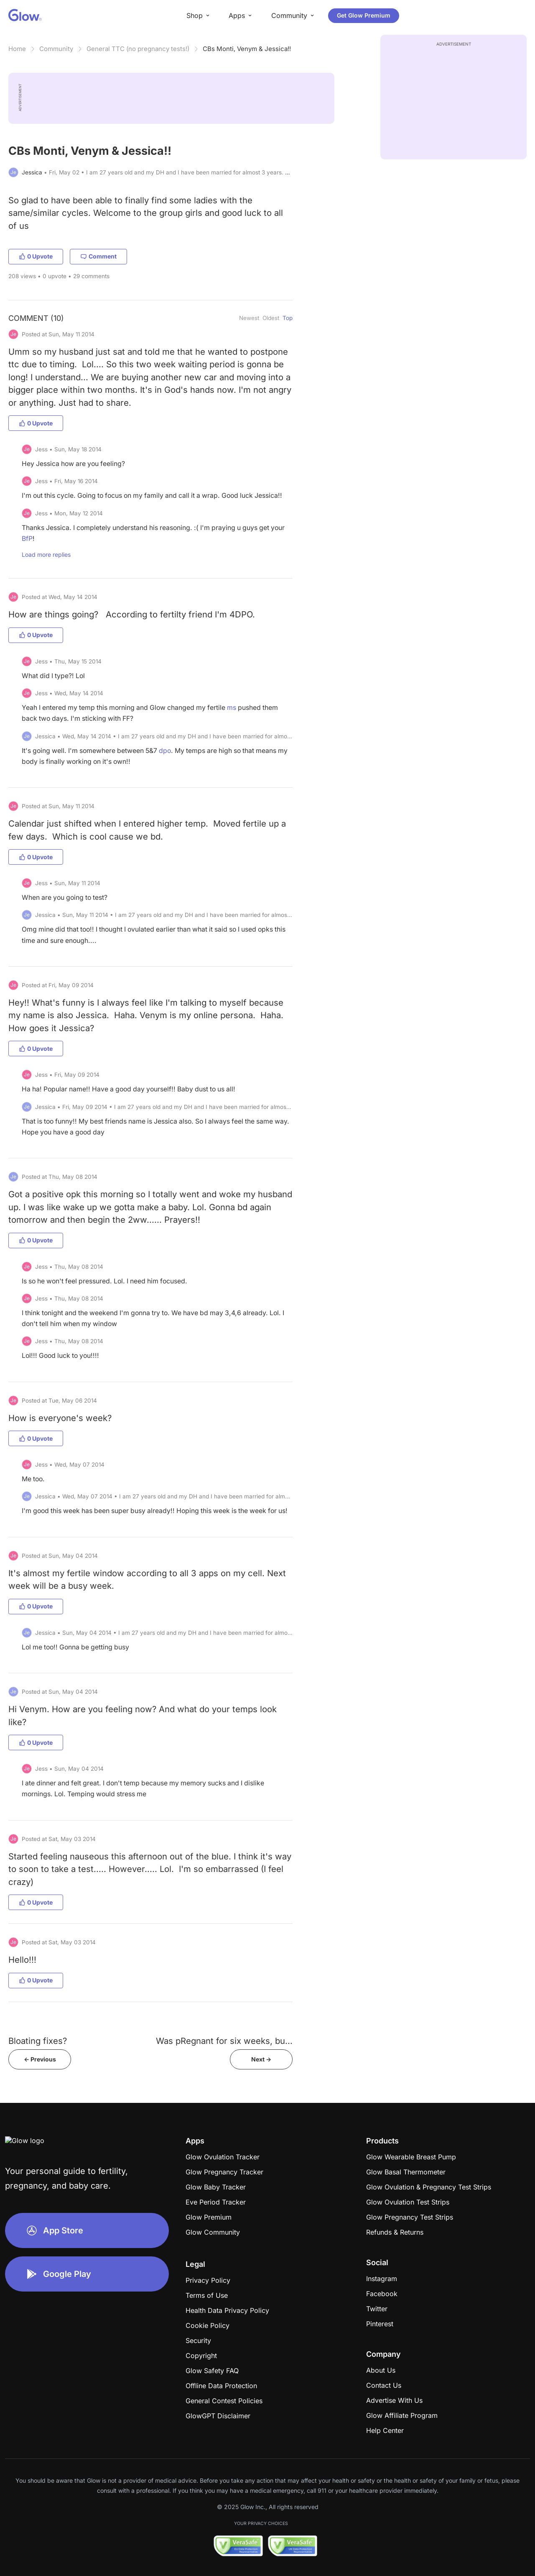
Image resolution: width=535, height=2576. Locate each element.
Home (17, 49)
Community (56, 49)
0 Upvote (36, 256)
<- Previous (40, 2059)
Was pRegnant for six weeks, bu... (224, 2041)
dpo (165, 751)
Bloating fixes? (37, 2041)
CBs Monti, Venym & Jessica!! (247, 49)
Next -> (261, 2059)
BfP (27, 539)
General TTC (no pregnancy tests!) (138, 49)
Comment (98, 256)
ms (231, 708)
